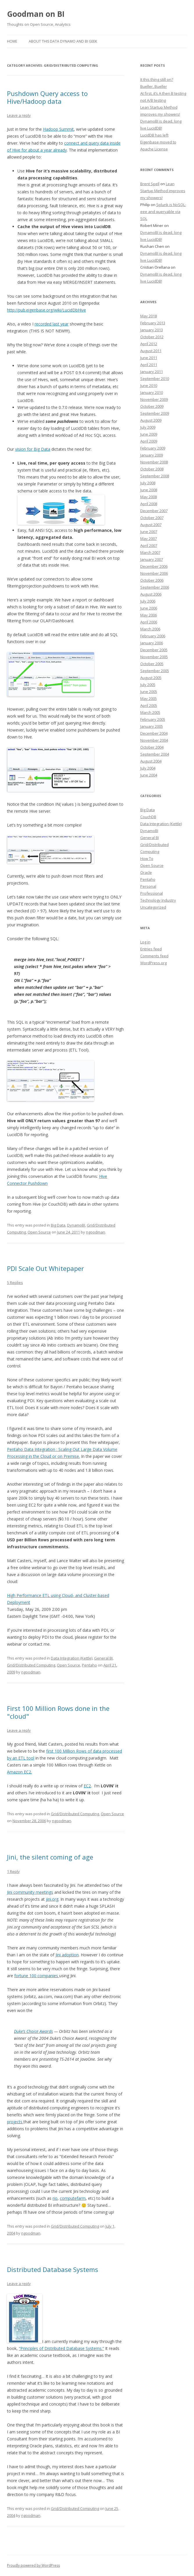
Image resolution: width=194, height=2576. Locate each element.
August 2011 (150, 350)
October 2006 (152, 580)
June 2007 (148, 531)
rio (55, 2198)
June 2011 (148, 357)
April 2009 (148, 441)
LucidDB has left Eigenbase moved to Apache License (158, 142)
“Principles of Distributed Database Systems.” (61, 2348)
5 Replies (15, 1282)
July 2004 (147, 768)
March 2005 (150, 712)
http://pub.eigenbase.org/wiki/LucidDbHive (46, 310)
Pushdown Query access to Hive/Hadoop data (47, 97)
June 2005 (148, 691)
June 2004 (148, 775)
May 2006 (148, 615)
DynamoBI (76, 1225)
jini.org (52, 1899)
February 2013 (152, 322)
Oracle (146, 872)
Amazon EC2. (19, 1772)
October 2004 (152, 747)
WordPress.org (153, 962)
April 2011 (148, 364)
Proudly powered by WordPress (33, 2565)
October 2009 (152, 406)
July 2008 (147, 482)
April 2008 (148, 503)
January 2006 (151, 642)
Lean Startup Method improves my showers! (162, 190)
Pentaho (89, 1665)
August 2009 (150, 420)
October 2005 (152, 663)
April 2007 (148, 545)
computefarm (73, 2198)
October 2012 (152, 336)
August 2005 (150, 677)
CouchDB (148, 816)
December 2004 (154, 733)
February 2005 (152, 719)
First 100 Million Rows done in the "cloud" (58, 1712)
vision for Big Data (32, 449)
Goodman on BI (35, 14)
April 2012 (148, 343)
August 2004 (150, 761)
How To (146, 858)
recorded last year (52, 324)
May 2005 (148, 698)
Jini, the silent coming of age (50, 1857)
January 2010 (151, 392)
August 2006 (150, 594)
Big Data (58, 1225)
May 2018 (148, 316)
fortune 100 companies (36, 1975)
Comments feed (154, 955)
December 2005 (154, 649)
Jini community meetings (30, 1892)
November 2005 (154, 656)
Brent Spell (149, 183)
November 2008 (154, 462)
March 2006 (150, 629)
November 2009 (154, 399)
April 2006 (148, 622)
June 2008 (148, 489)
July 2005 (147, 684)
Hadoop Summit (58, 129)
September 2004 (154, 754)
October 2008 (152, 469)
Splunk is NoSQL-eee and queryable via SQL (163, 211)
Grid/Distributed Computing (31, 1665)
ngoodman (95, 1232)
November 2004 (154, 740)
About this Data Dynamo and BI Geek (63, 41)
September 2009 (154, 413)
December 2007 (154, 510)
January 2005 (151, 726)
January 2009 (151, 455)
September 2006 (154, 587)
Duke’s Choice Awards (33, 2031)
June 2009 (148, 434)
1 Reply (13, 1871)
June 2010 (148, 385)
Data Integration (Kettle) (71, 1658)
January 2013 (151, 329)
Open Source (39, 1232)
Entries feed (151, 949)
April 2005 (148, 705)
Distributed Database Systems (52, 2269)
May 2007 (148, 538)
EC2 (87, 1786)
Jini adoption (67, 1955)
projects (15, 2121)
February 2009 (152, 448)
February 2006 (152, 635)
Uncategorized (153, 907)
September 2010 (154, 378)
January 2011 (151, 371)
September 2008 (154, 476)
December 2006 (154, 566)
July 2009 (147, 427)
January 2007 (151, 559)
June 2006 (148, 608)
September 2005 (154, 670)
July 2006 (147, 601)
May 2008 (148, 496)
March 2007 (150, 552)
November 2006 (154, 573)
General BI (103, 1658)
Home (12, 41)
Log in (145, 942)
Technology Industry (158, 900)
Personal (148, 886)
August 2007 (150, 524)
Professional (151, 893)
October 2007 (152, 517)
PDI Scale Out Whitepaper (45, 1268)
